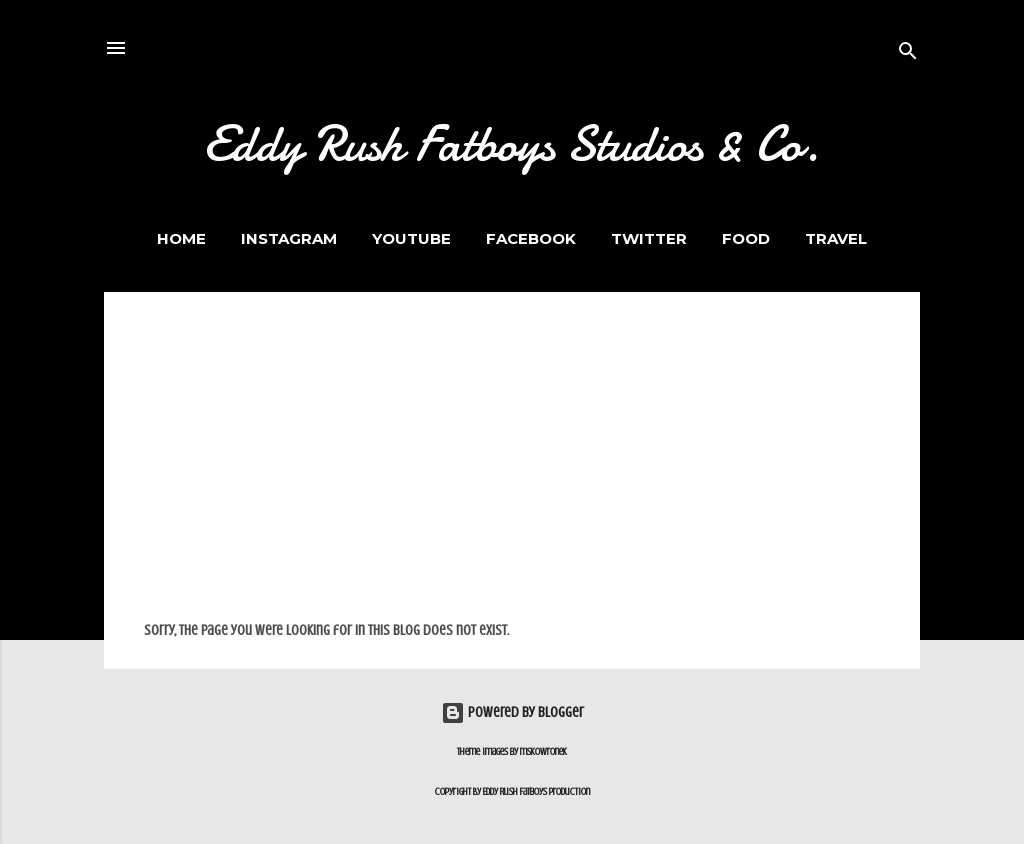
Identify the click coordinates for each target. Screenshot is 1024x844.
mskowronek (543, 751)
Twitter (649, 238)
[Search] (908, 54)
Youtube (411, 238)
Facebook (531, 238)
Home (181, 238)
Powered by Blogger (512, 712)
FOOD (746, 238)
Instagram (289, 238)
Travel (836, 238)
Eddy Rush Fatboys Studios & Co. (512, 144)
